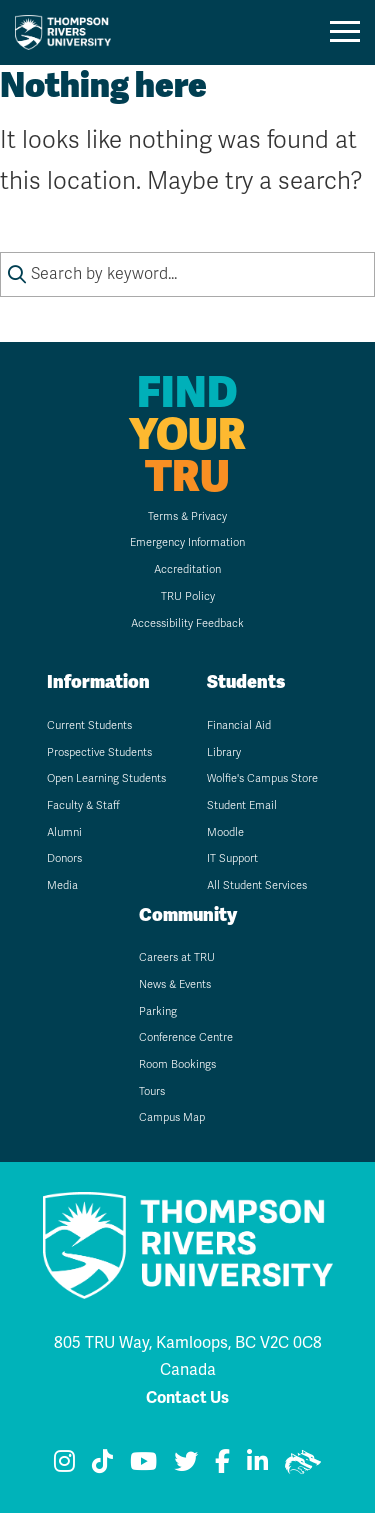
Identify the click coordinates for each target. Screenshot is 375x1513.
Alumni (64, 832)
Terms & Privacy (187, 516)
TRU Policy (188, 596)
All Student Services (257, 885)
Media (62, 885)
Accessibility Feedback (187, 623)
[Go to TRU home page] (69, 32)
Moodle (225, 832)
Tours (152, 1091)
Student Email (242, 805)
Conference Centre (186, 1037)
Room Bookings (177, 1064)
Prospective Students (99, 752)
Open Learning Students (106, 778)
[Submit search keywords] (17, 274)
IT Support (232, 858)
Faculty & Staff (83, 805)
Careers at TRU (177, 957)
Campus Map (172, 1117)
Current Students (89, 725)
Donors (64, 858)
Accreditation (187, 569)
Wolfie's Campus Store (262, 778)
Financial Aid (239, 725)
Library (224, 752)
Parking (158, 1011)
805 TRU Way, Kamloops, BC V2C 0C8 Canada (188, 1356)
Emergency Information (187, 542)
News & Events (175, 984)
